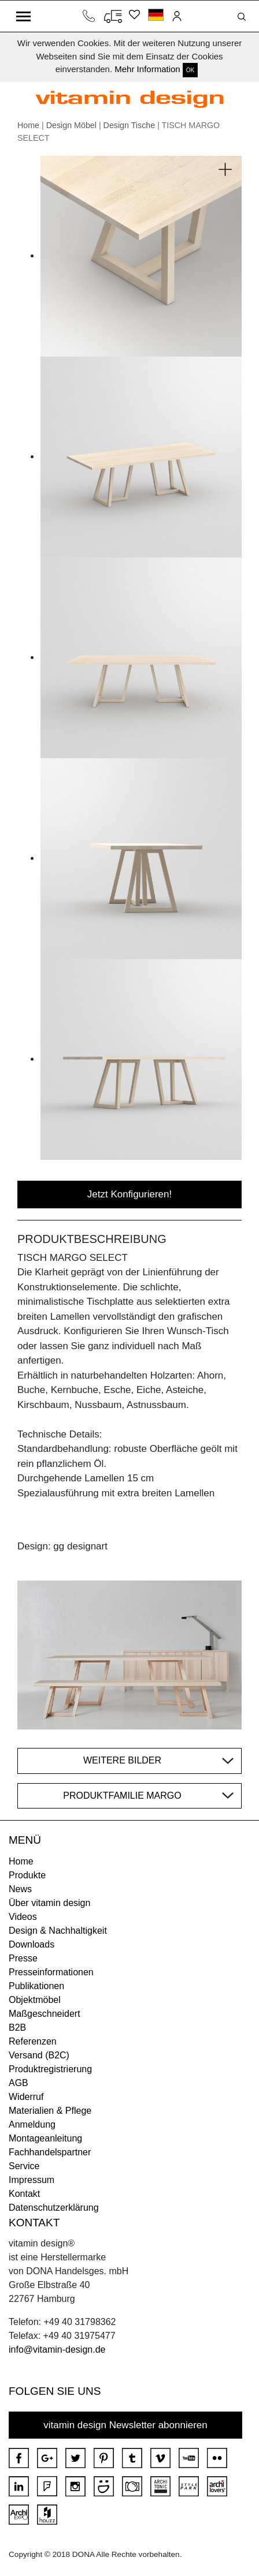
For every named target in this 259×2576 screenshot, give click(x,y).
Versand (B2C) (39, 2055)
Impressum (31, 2180)
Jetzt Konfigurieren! (129, 1194)
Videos (23, 1917)
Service (24, 2166)
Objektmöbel (35, 2000)
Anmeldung (32, 2124)
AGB (18, 2083)
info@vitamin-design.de (57, 2349)
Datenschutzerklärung (54, 2207)
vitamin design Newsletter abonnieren (125, 2425)
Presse (23, 1958)
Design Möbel (71, 125)
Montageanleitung (45, 2138)
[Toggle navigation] (23, 16)
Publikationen (36, 1986)
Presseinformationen (51, 1972)
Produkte (27, 1875)
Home (28, 125)
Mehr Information (147, 69)
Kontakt (24, 2194)
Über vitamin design (49, 1903)
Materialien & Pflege (50, 2111)
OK (190, 70)
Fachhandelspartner (50, 2152)
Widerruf (26, 2097)
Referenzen (33, 2041)
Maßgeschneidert (44, 2014)
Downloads (31, 1944)
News (20, 1889)
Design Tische (129, 125)
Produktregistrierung (50, 2069)
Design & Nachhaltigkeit (58, 1930)
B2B (17, 2027)
